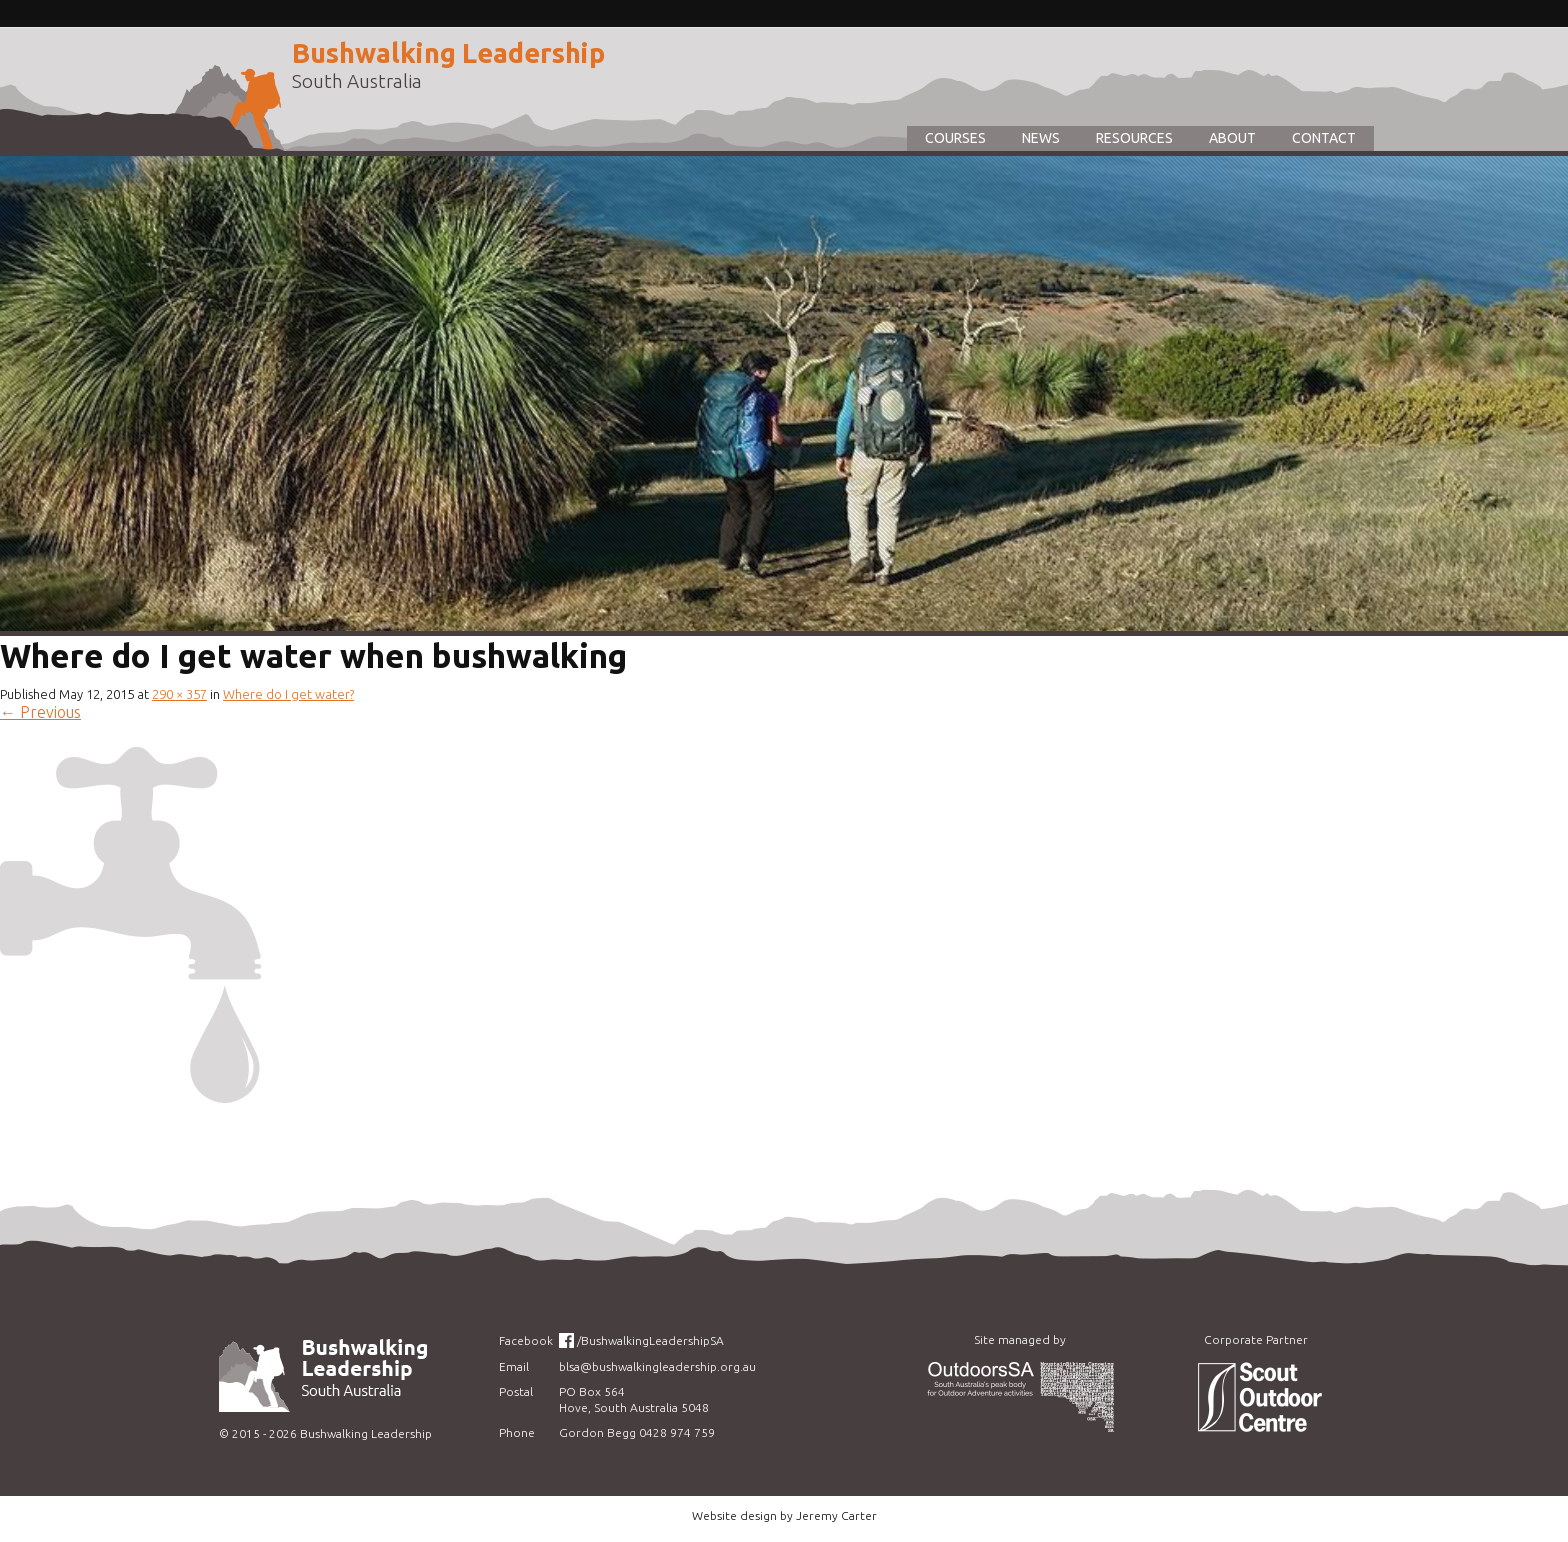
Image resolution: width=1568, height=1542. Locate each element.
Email (514, 1366)
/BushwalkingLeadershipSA (650, 1340)
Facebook (526, 1340)
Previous (40, 712)
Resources (1134, 138)
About (1232, 138)
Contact (1324, 138)
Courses (955, 138)
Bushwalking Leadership (448, 53)
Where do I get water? (288, 694)
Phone (517, 1432)
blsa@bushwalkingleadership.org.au (657, 1366)
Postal (516, 1391)
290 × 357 (179, 694)
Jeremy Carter (836, 1515)
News (1041, 138)
